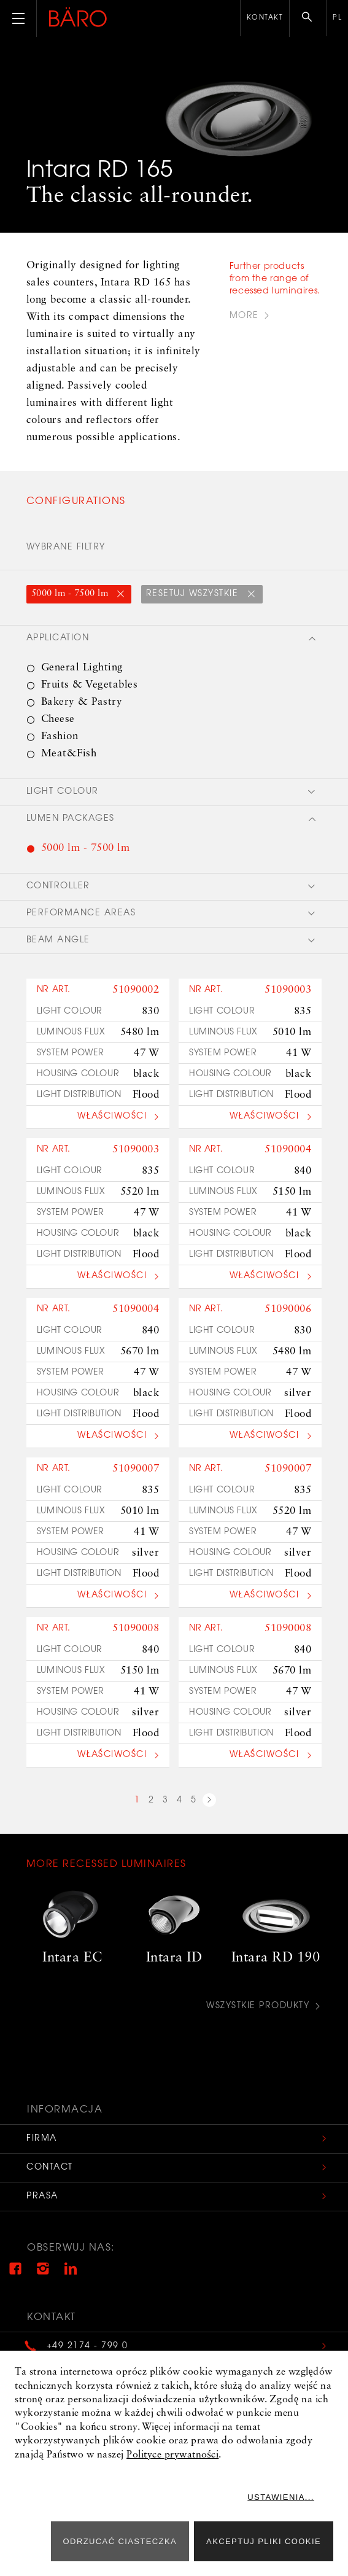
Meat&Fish (69, 753)
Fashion (60, 736)
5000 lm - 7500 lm (71, 594)
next (209, 1801)
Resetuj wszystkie (194, 594)
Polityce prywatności (172, 2455)
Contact (50, 2167)
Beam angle (58, 940)
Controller (58, 886)
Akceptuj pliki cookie (263, 2541)
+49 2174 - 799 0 (88, 2346)
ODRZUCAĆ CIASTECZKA (120, 2541)
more (244, 316)
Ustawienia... (288, 2497)
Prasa (43, 2196)
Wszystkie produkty (257, 2007)
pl (337, 18)
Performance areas (81, 913)
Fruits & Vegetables (89, 685)
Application (58, 638)
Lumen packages (70, 819)
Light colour (62, 792)
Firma (42, 2139)
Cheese (58, 719)
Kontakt (265, 18)
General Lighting (82, 667)
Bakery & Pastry (82, 702)
